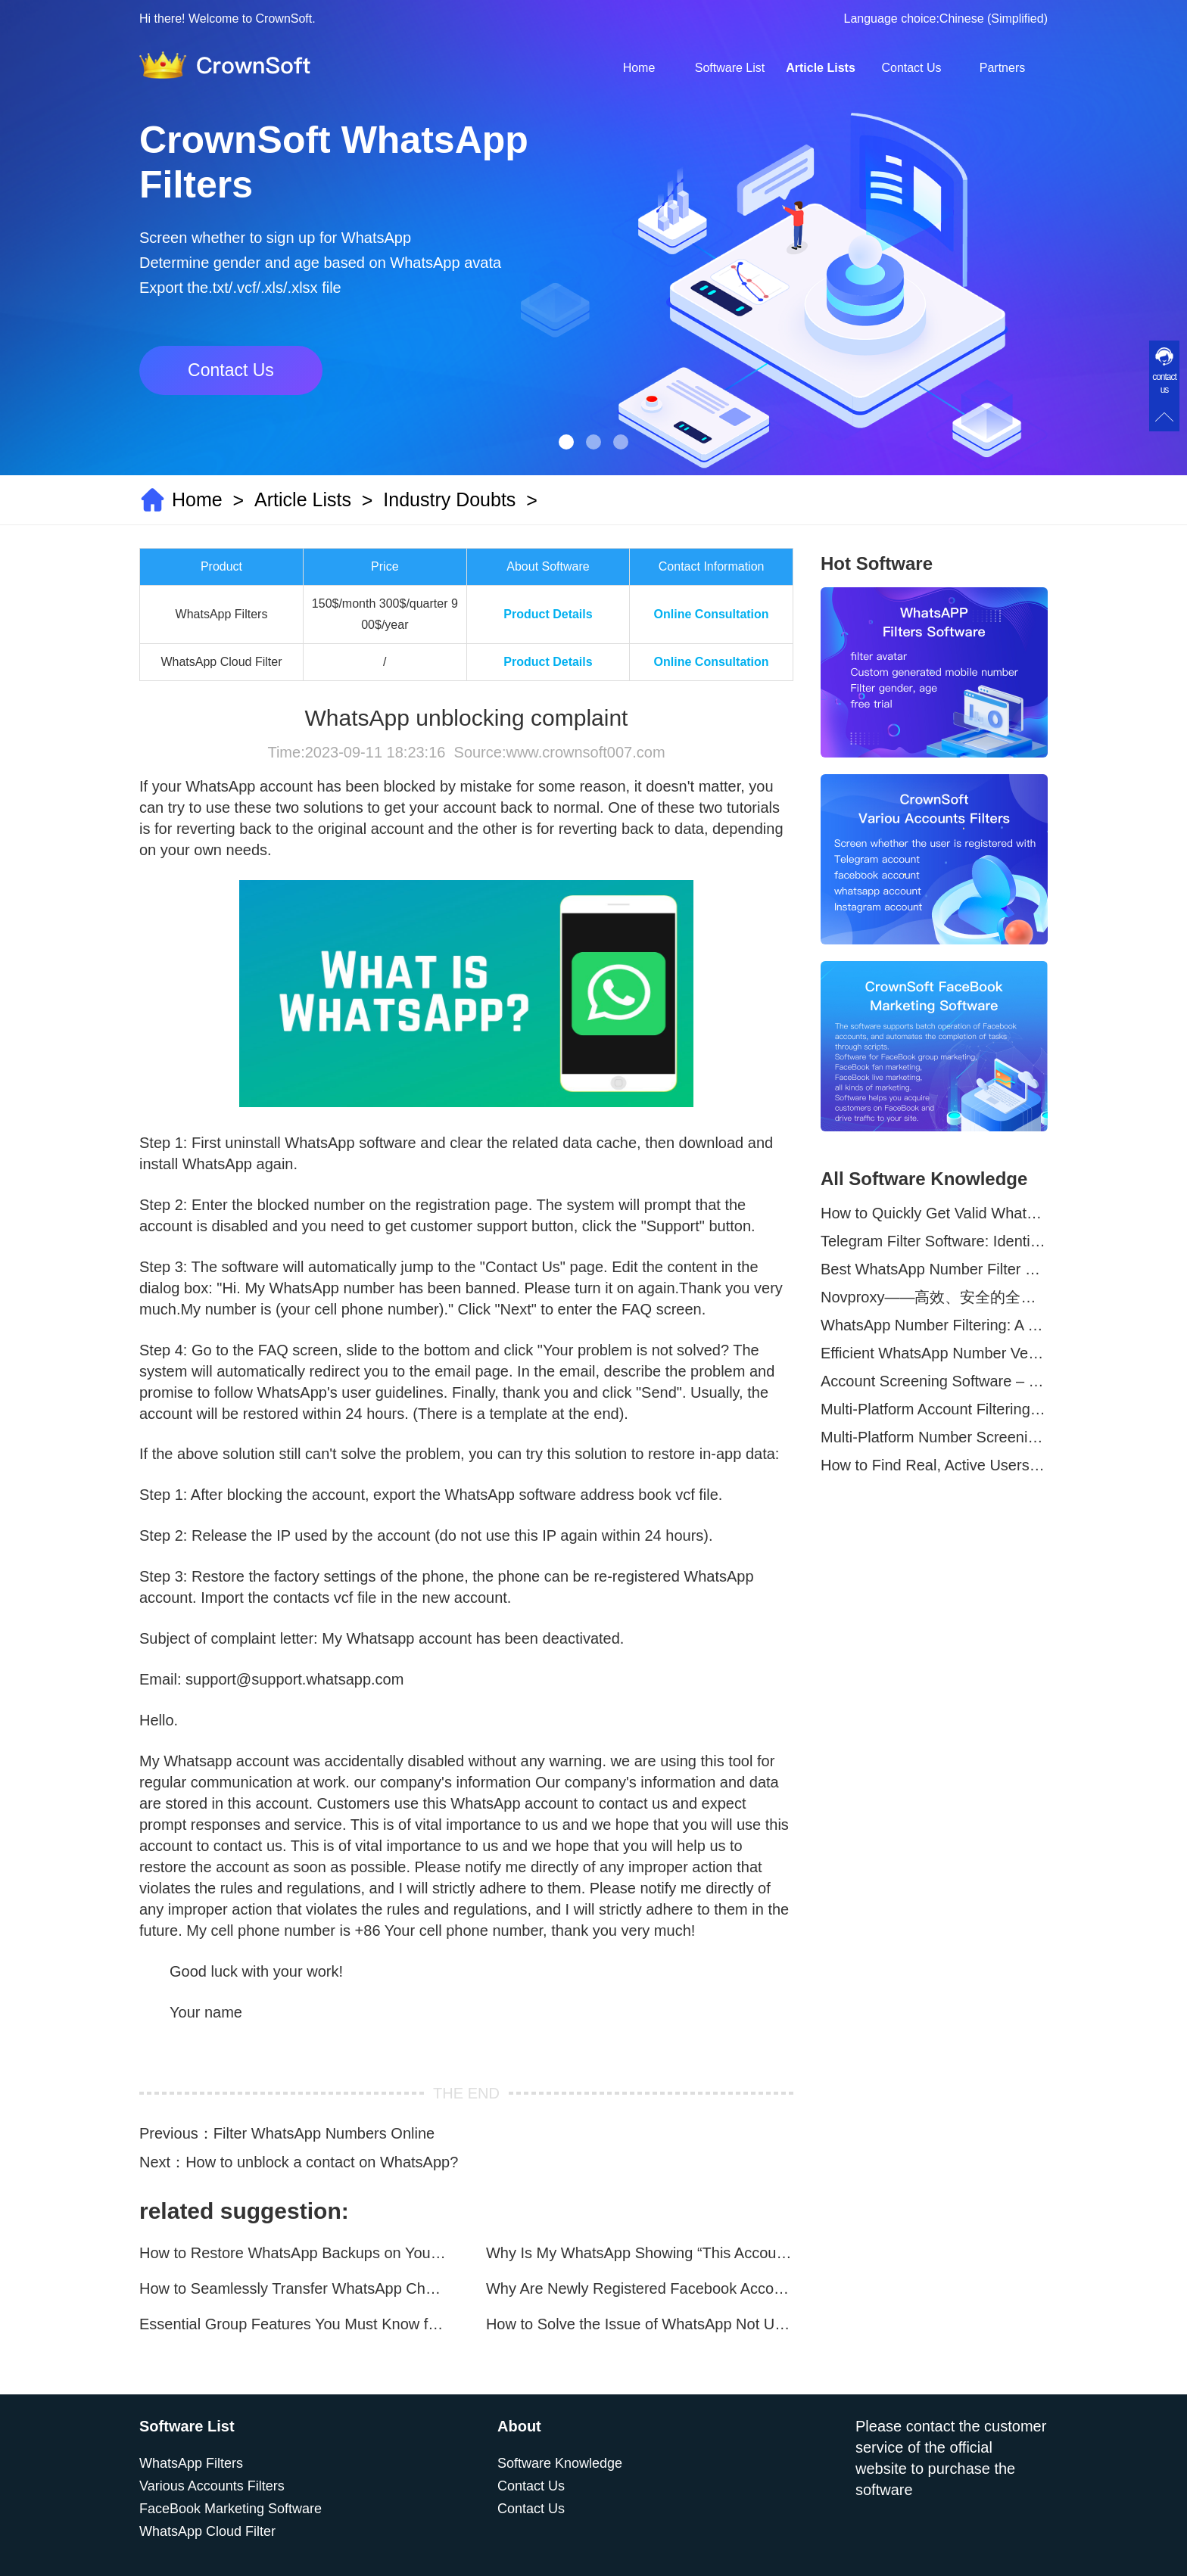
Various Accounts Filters (212, 2486)
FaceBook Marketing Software (230, 2508)
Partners (1002, 67)
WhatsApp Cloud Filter (207, 2531)
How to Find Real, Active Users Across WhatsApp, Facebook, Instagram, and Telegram (934, 1465)
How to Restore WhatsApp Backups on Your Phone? (293, 2253)
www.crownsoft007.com (585, 752)
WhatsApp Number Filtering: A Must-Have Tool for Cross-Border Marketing (934, 1325)
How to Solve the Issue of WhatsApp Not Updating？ (639, 2324)
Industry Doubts (449, 499)
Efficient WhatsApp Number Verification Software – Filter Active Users (934, 1353)
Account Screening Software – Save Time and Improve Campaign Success (934, 1381)
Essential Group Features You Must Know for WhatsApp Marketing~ (293, 2324)
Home (639, 67)
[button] (566, 442)
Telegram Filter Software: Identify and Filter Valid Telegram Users (934, 1241)
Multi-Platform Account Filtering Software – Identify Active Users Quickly (934, 1409)
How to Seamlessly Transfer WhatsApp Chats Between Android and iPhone (293, 2288)
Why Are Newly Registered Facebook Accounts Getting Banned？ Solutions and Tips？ (639, 2288)
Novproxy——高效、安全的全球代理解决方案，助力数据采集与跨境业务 (934, 1297)
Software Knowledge (559, 2463)
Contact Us (911, 67)
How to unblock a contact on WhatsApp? (321, 2162)
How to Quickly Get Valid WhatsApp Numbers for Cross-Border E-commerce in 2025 (934, 1213)
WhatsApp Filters (191, 2463)
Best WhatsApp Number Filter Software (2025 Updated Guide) (934, 1269)
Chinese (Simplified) (993, 18)
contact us (1164, 383)
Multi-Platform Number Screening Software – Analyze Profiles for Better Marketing (934, 1437)
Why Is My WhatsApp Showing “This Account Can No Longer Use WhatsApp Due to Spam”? (639, 2253)
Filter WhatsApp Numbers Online (324, 2133)
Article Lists (820, 67)
